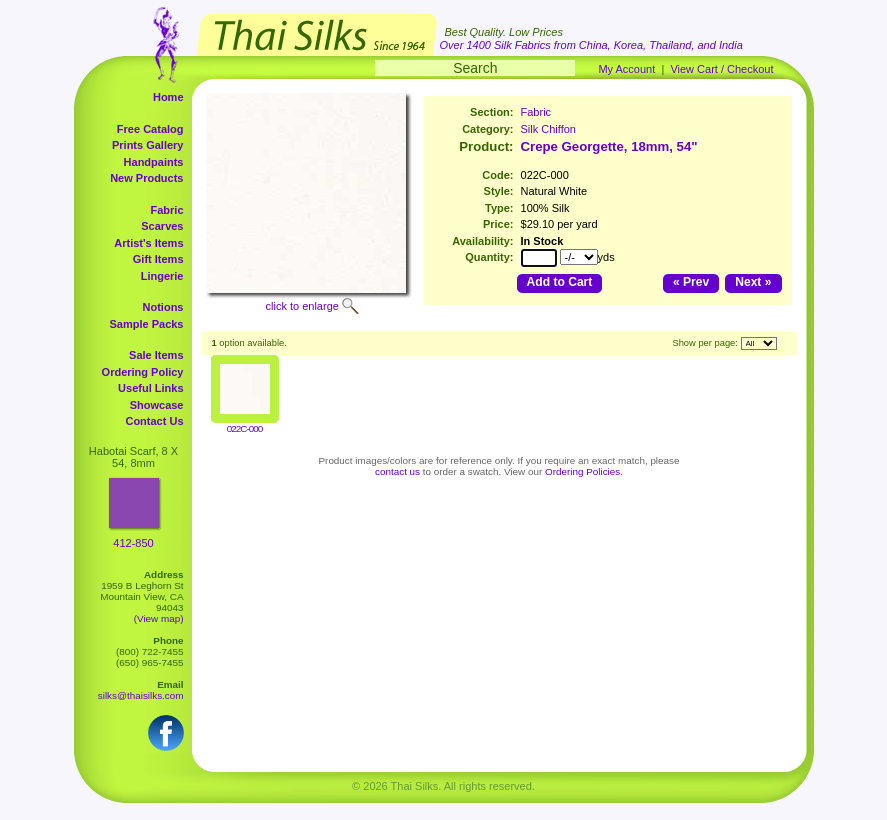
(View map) (159, 618)
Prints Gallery (148, 145)
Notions (163, 307)
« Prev (691, 282)
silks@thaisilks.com (141, 695)
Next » (753, 282)
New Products (146, 178)
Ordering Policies (582, 471)
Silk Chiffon (548, 129)
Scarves (162, 226)
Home (168, 97)
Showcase (157, 405)
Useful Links (150, 388)
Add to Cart (560, 282)
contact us (397, 471)
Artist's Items (148, 243)
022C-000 (244, 428)
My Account (626, 69)
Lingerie (162, 276)
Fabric (166, 210)
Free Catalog (150, 129)
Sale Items (156, 355)
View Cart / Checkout (721, 69)
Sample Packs (147, 324)
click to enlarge (302, 306)
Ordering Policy (143, 372)
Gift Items (158, 259)
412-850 (133, 543)
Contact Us (154, 421)
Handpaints (154, 162)
